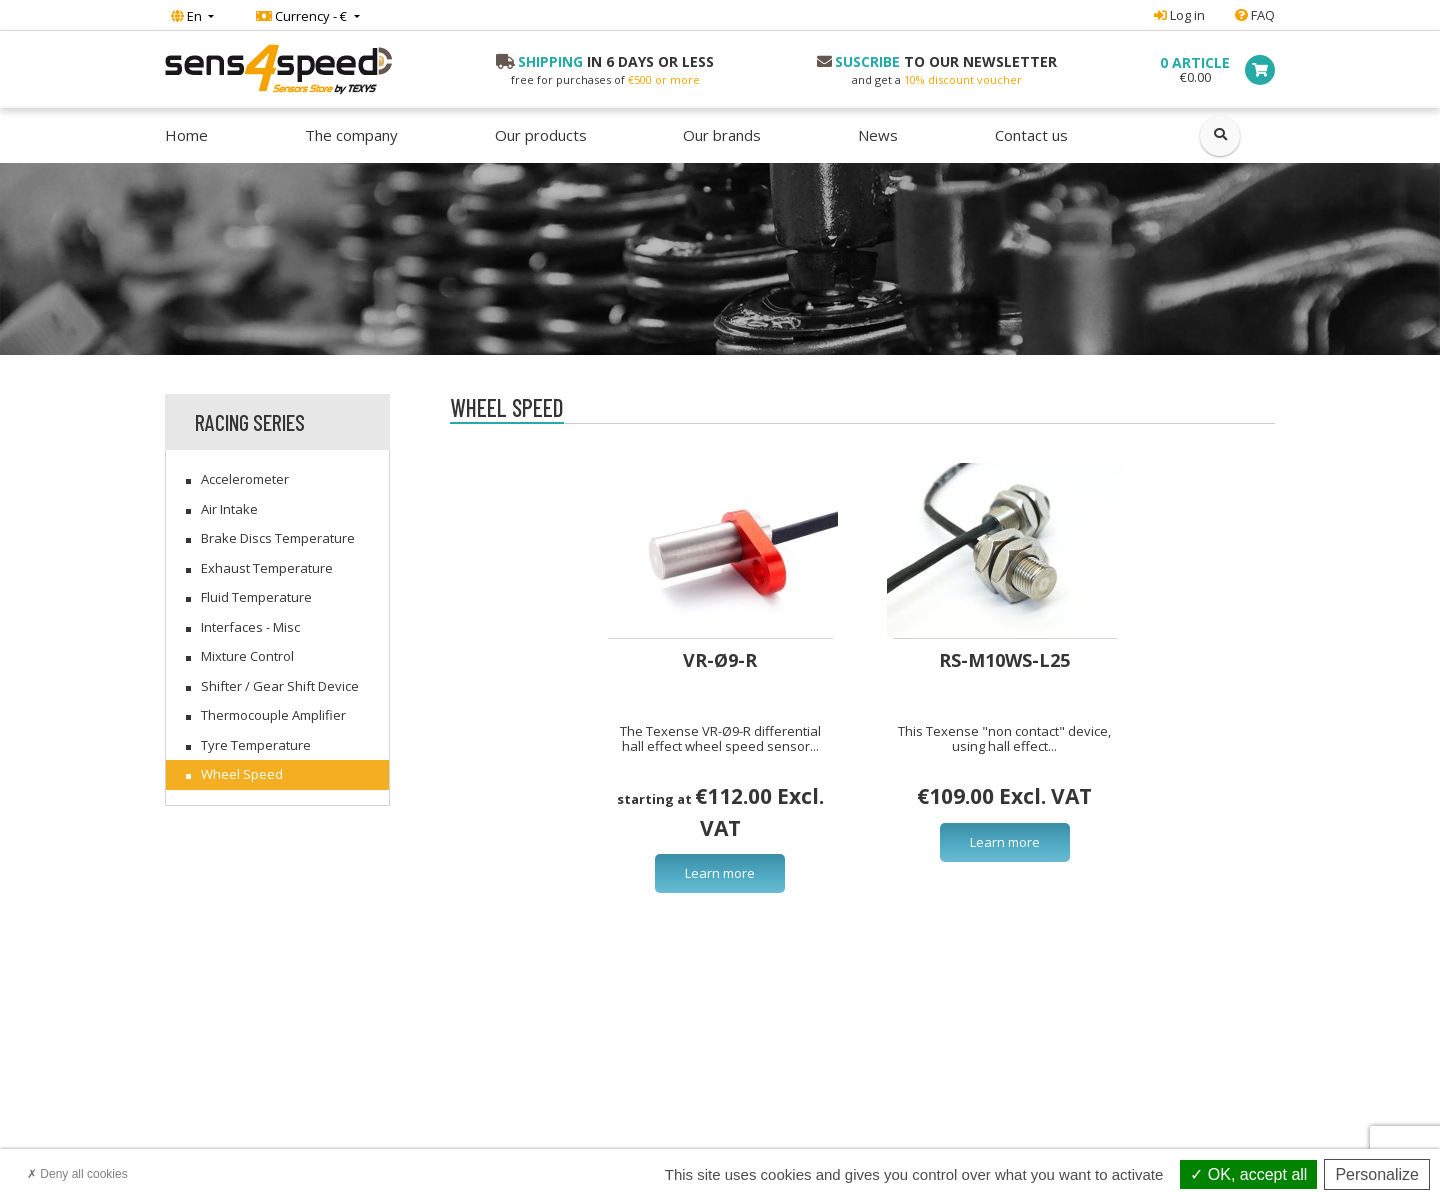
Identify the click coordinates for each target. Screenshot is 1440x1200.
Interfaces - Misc (250, 627)
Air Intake (229, 509)
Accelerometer (245, 479)
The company (351, 135)
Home (186, 135)
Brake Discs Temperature (278, 538)
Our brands (722, 135)
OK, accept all (1248, 1174)
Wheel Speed (242, 774)
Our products (541, 135)
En (188, 16)
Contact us (1031, 135)
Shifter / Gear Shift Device (280, 686)
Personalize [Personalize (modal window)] (1377, 1174)
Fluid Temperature (256, 597)
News (878, 135)
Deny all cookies (77, 1174)
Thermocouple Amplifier (273, 715)
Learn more (720, 873)
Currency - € (303, 16)
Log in (1179, 15)
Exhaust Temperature (267, 568)
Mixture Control (247, 656)
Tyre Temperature (256, 745)
